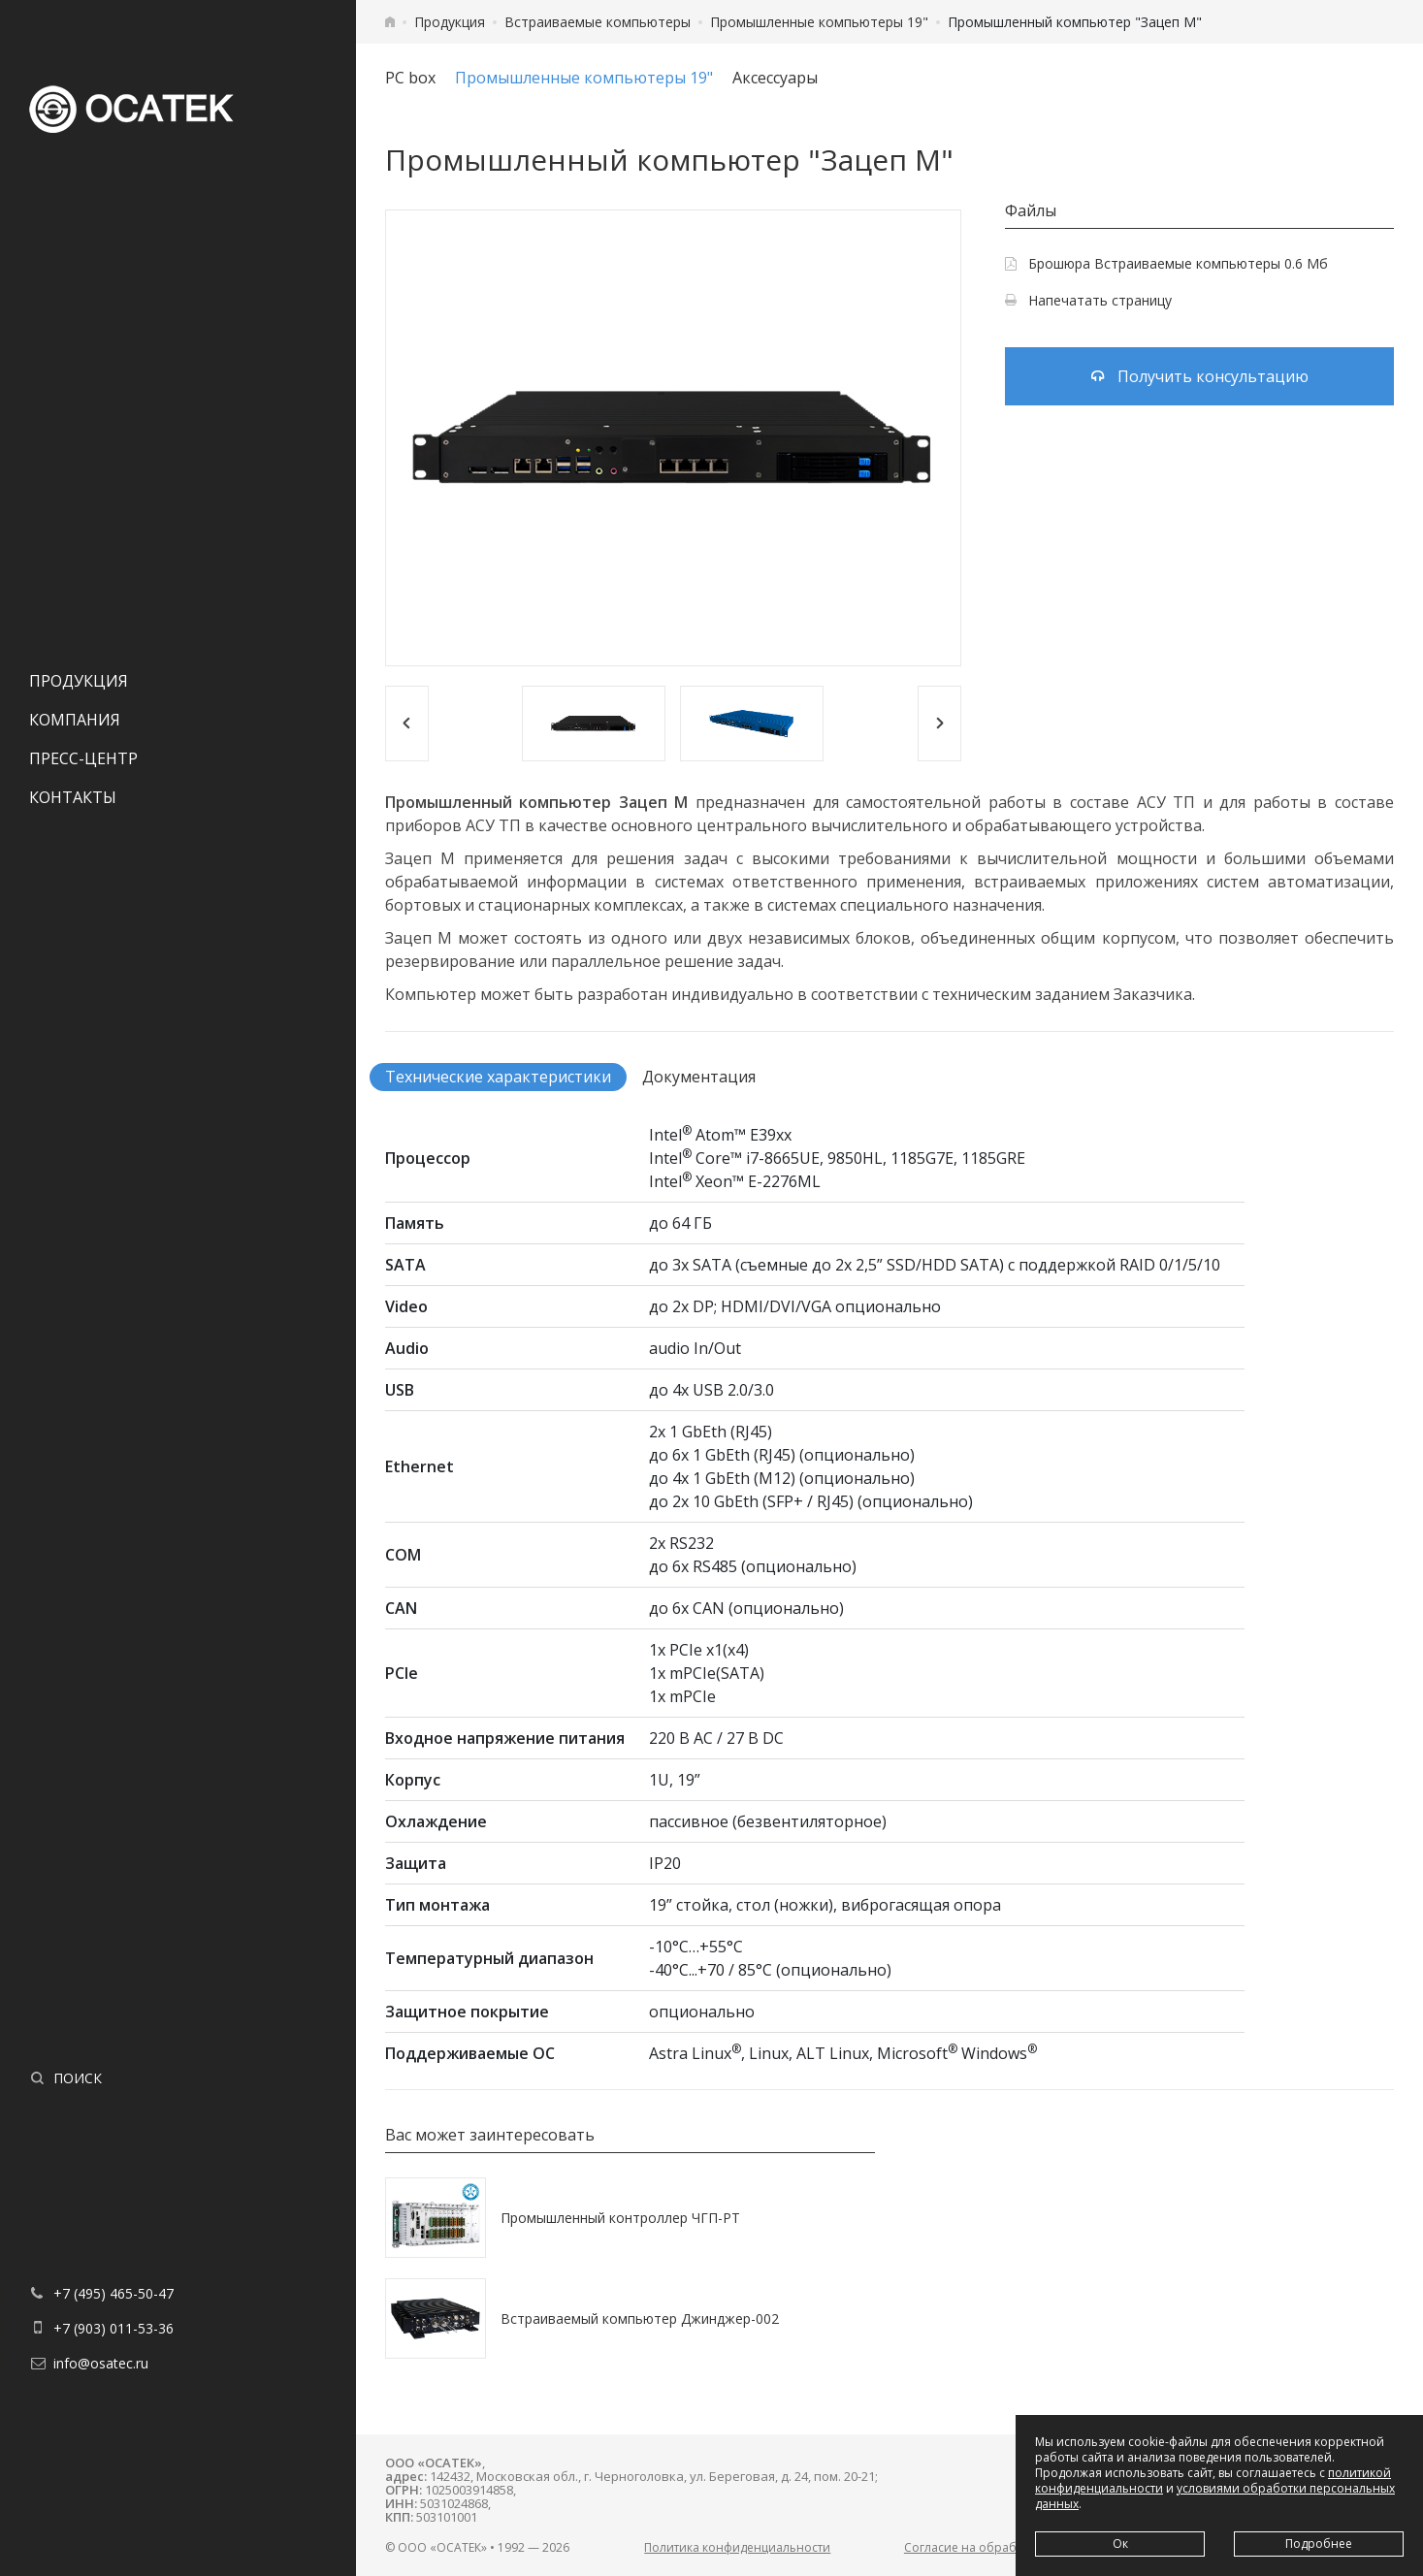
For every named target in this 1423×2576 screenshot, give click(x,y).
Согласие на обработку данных (995, 2547)
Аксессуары (775, 77)
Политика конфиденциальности (737, 2547)
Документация (699, 1076)
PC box (410, 77)
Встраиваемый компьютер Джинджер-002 (640, 2318)
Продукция (78, 681)
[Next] (939, 723)
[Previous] (407, 723)
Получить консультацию (1200, 376)
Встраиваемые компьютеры (597, 22)
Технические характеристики (498, 1076)
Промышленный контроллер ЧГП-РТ (620, 2217)
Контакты (72, 797)
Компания (74, 719)
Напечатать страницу (1088, 300)
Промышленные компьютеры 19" (819, 22)
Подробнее (1318, 2543)
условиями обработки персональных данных (1215, 2496)
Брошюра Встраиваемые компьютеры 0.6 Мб (1166, 263)
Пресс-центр (83, 758)
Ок (1120, 2543)
